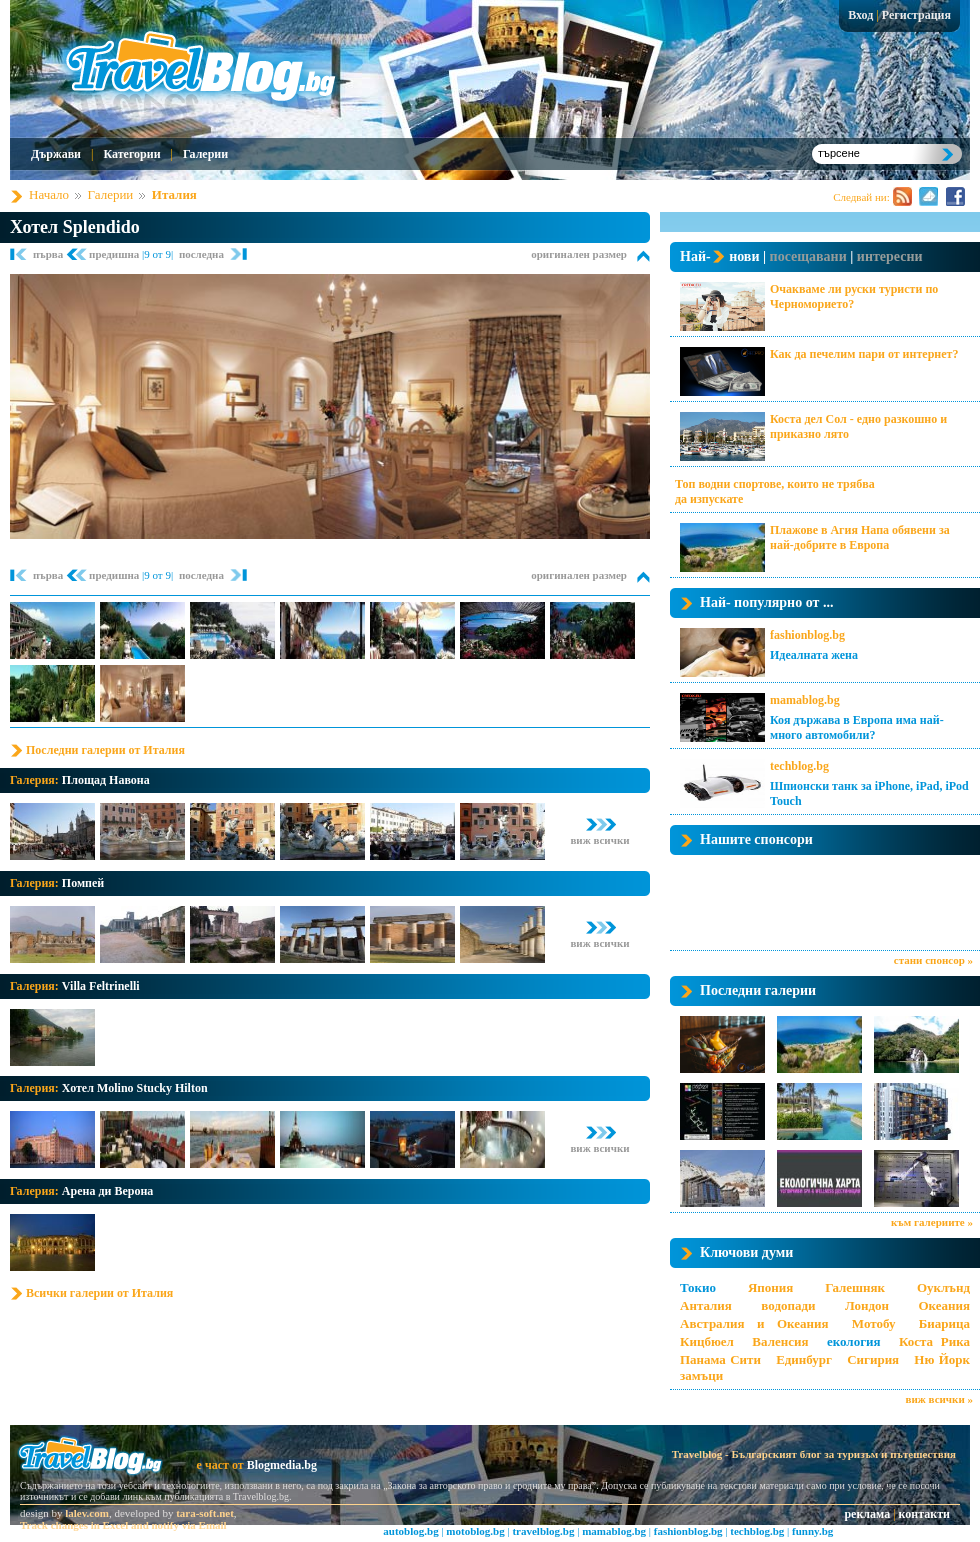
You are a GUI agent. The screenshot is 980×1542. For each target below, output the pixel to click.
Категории (131, 154)
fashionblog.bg (807, 635)
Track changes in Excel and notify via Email (123, 1525)
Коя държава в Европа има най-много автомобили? (857, 727)
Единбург (804, 1359)
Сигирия (873, 1359)
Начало (49, 194)
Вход (860, 15)
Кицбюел (707, 1341)
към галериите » (932, 1222)
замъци (701, 1375)
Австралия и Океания (754, 1323)
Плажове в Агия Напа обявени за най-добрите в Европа (860, 537)
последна (201, 254)
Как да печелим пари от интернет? (864, 354)
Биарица (944, 1323)
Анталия (706, 1305)
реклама (867, 1514)
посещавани (808, 256)
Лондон (867, 1305)
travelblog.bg (543, 1531)
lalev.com (87, 1513)
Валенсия (780, 1341)
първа (49, 254)
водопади (788, 1305)
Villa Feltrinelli (101, 986)
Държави (56, 154)
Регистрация (916, 15)
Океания (944, 1305)
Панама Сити (720, 1359)
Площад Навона (106, 780)
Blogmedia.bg (282, 1465)
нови (744, 256)
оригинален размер (579, 254)
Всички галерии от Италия (99, 1293)
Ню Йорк (942, 1359)
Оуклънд (943, 1287)
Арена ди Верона (107, 1191)
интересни (890, 256)
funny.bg (812, 1531)
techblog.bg (799, 766)
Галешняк (855, 1287)
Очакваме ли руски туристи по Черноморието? (854, 296)
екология (854, 1341)
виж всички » (939, 1399)
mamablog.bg (805, 700)
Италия (174, 194)
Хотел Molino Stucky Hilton (135, 1088)
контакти (924, 1514)
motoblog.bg (475, 1531)
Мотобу (874, 1323)
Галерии (205, 154)
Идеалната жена (814, 655)
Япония (770, 1287)
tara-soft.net (205, 1513)
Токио (698, 1287)
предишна (115, 254)
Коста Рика (934, 1341)
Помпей (83, 883)
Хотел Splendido (75, 227)
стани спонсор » (933, 960)
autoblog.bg (410, 1531)
